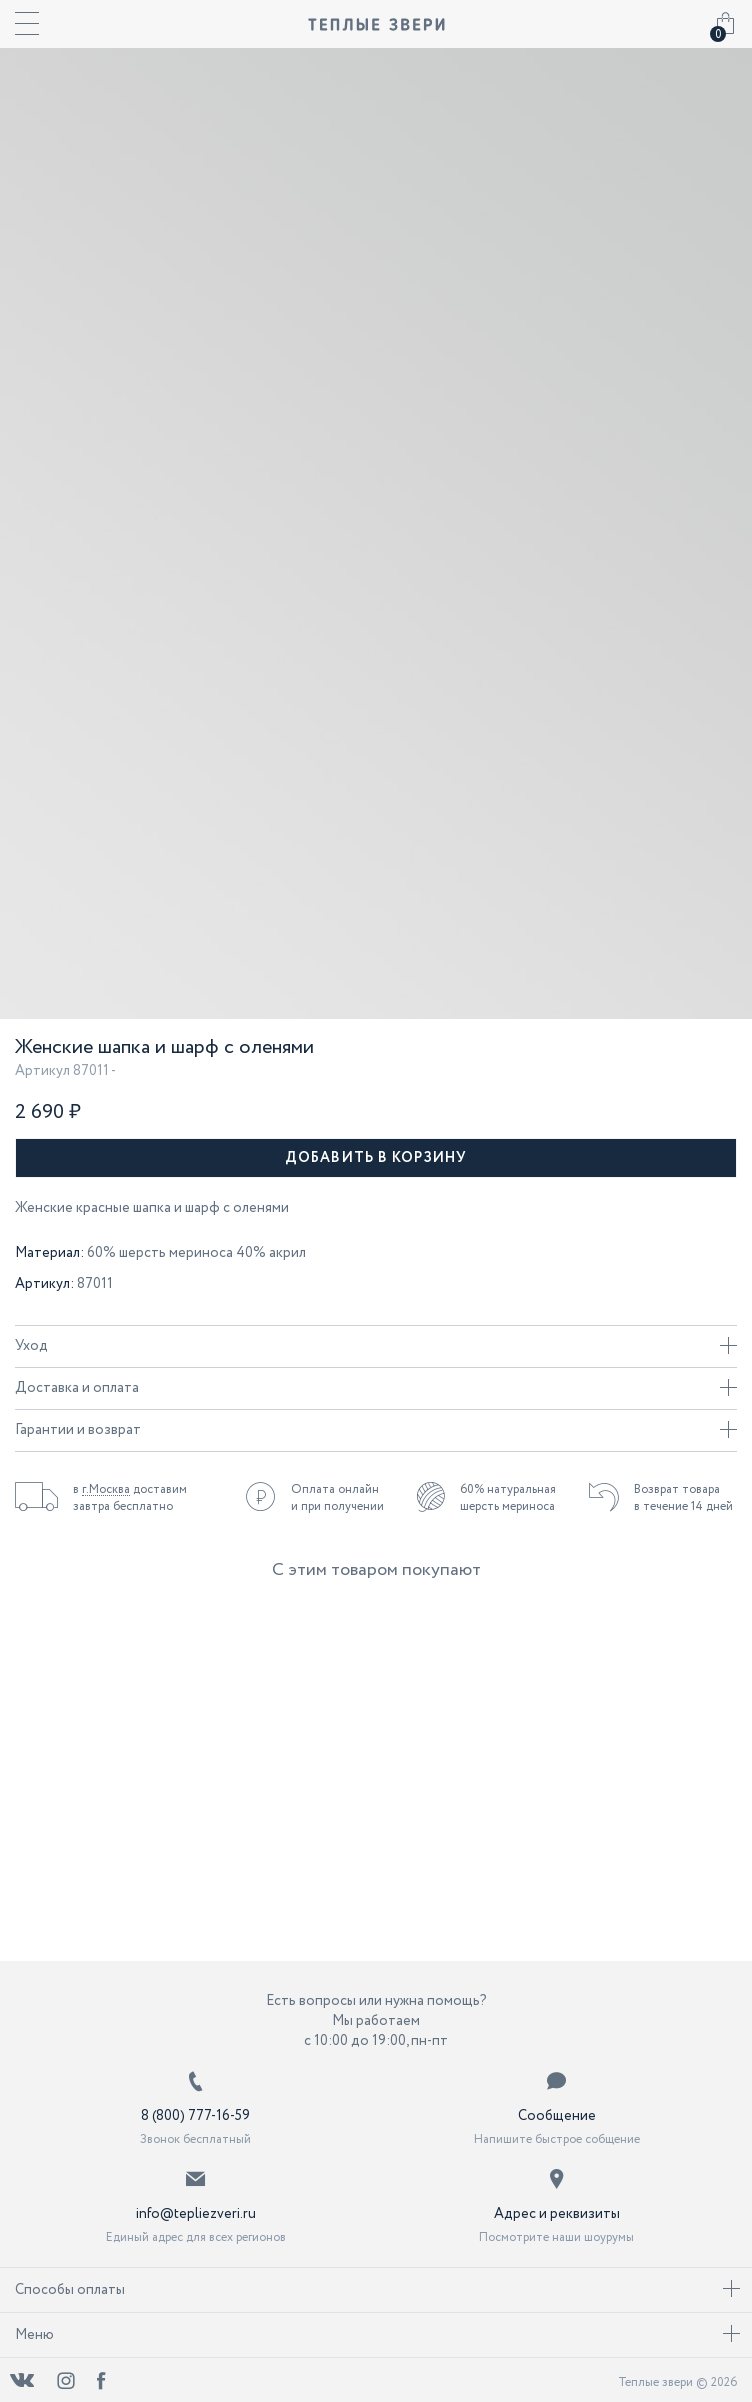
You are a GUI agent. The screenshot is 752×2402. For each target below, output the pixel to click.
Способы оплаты (377, 2290)
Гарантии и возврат (376, 1430)
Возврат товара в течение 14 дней (683, 1498)
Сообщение (557, 2116)
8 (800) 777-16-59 (195, 2116)
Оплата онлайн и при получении (337, 1498)
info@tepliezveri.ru (196, 2214)
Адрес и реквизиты (557, 2214)
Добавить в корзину (376, 1158)
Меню (377, 2335)
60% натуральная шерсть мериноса (508, 1498)
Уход (376, 1346)
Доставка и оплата (376, 1388)
